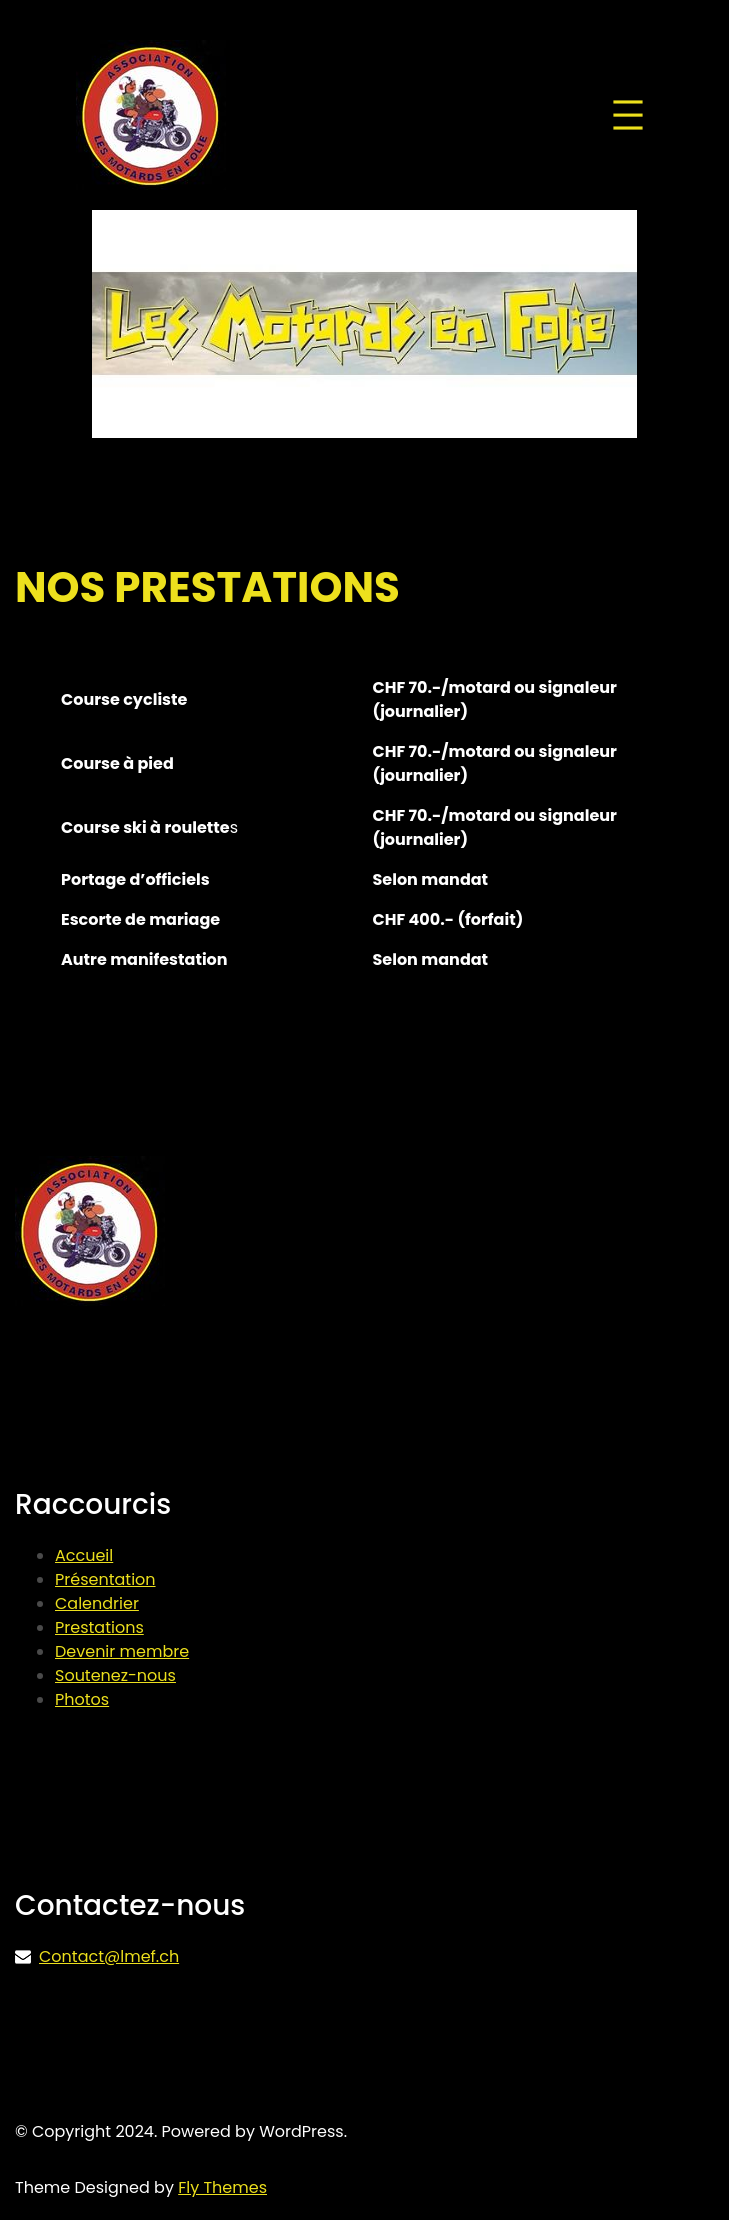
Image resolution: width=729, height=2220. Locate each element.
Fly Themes (222, 2187)
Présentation (105, 1579)
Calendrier (97, 1603)
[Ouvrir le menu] (628, 115)
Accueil (84, 1555)
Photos (82, 1699)
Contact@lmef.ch (109, 1956)
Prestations (99, 1627)
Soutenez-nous (115, 1675)
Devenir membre (122, 1651)
